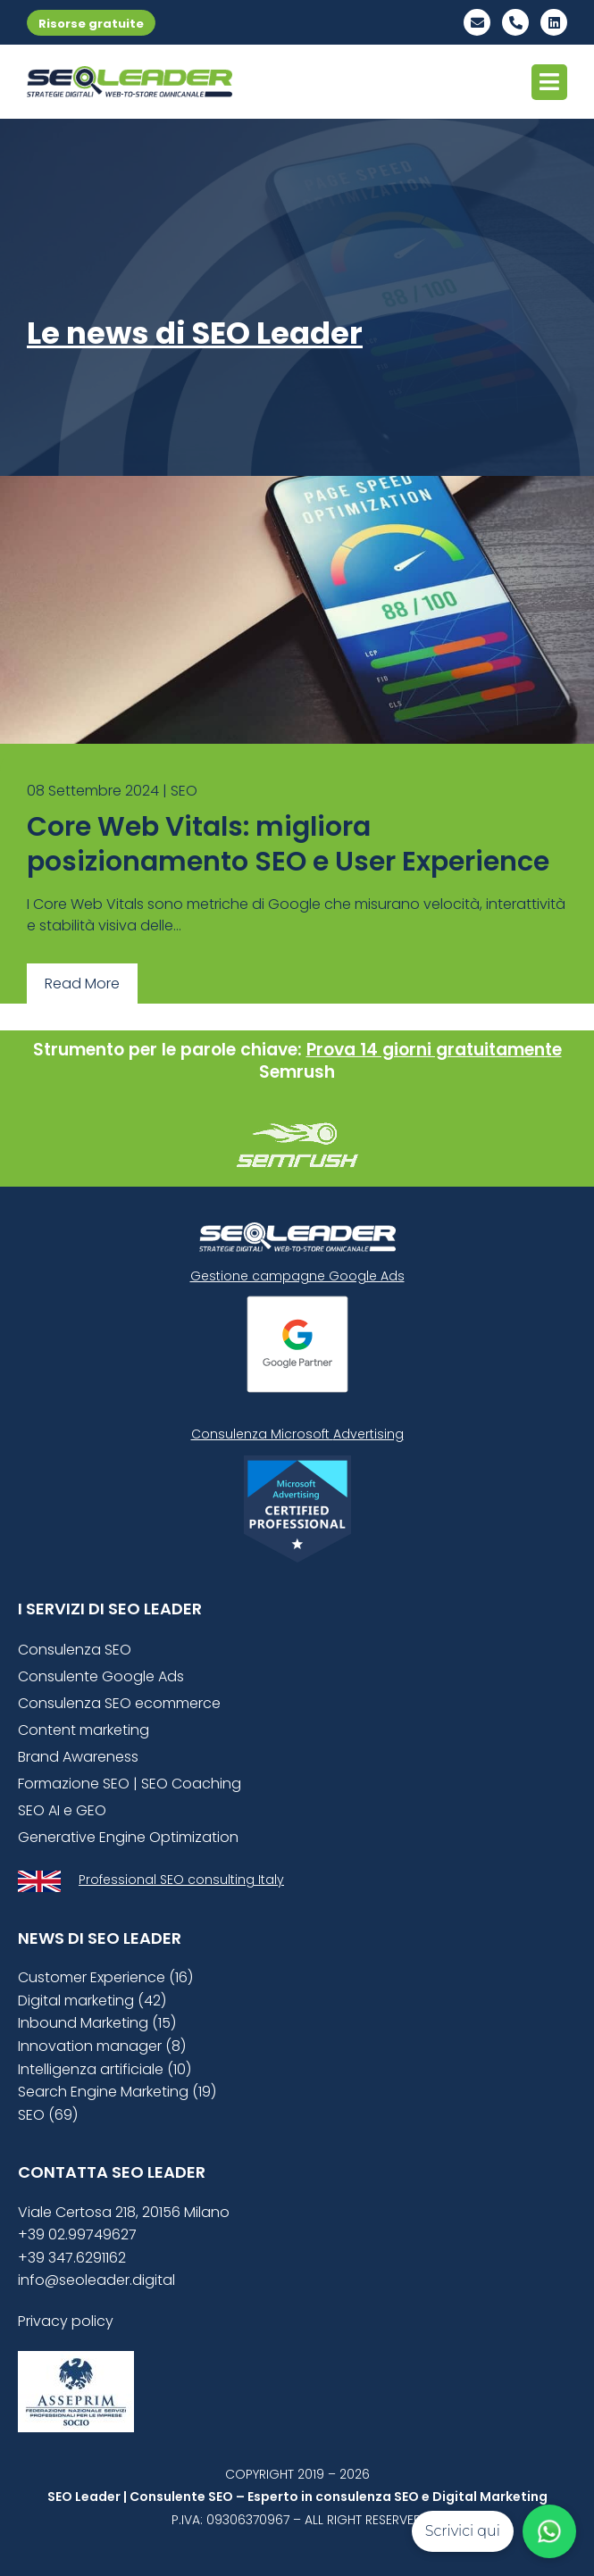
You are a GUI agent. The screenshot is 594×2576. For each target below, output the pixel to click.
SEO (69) (48, 2115)
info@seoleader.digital (96, 2280)
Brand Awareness (78, 1757)
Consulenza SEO (74, 1649)
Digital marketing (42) (92, 2000)
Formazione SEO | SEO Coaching (129, 1783)
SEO (184, 790)
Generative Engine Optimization (128, 1837)
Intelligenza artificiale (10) (104, 2069)
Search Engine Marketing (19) (117, 2091)
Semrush (297, 1072)
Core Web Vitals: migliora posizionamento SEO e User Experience (288, 844)
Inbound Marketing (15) (97, 2023)
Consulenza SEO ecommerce (119, 1703)
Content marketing (83, 1730)
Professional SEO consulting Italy (181, 1879)
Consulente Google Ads (101, 1676)
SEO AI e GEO (62, 1810)
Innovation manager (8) (102, 2046)
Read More (82, 983)
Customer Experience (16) (105, 1977)
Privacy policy (65, 2321)
